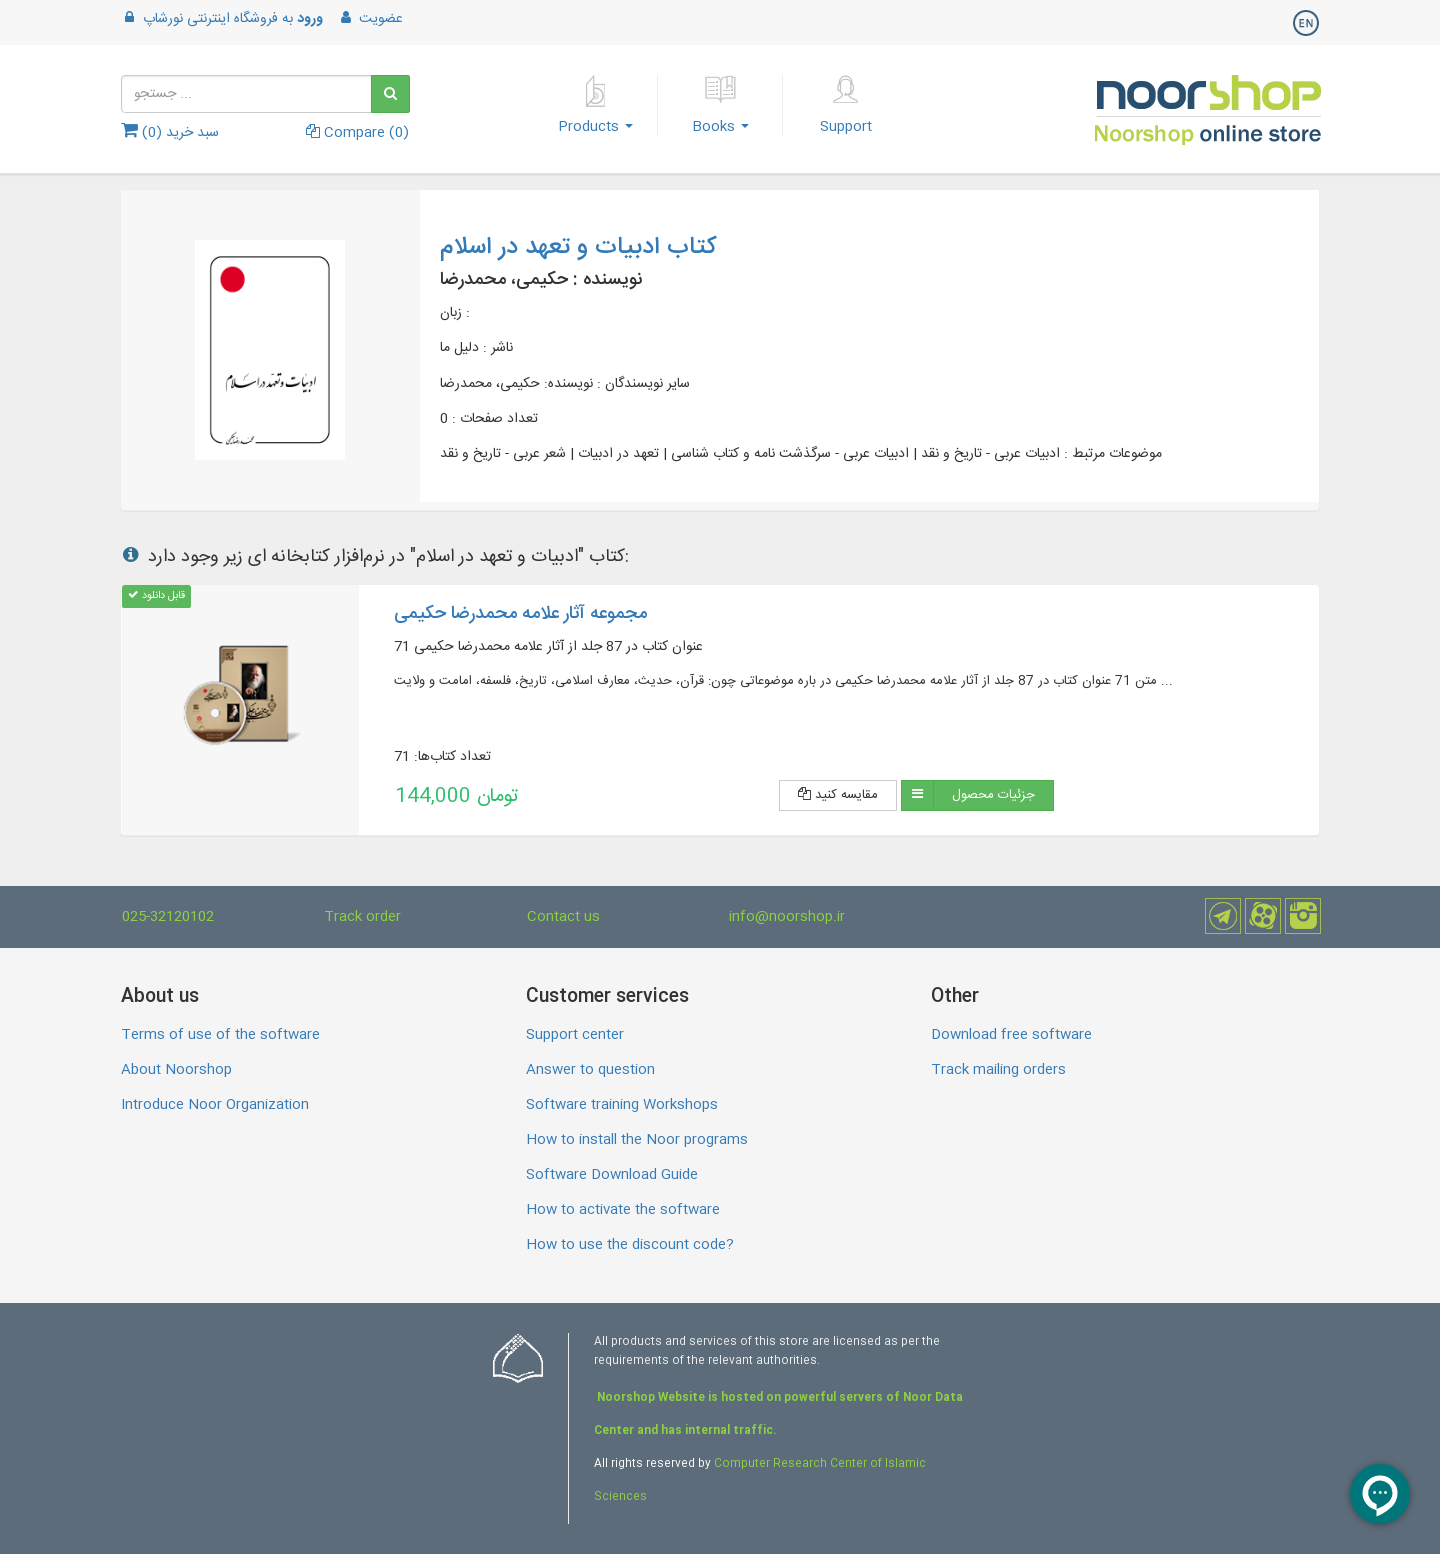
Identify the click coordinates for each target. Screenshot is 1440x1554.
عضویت (370, 19)
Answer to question (590, 1070)
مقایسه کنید (838, 795)
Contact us (563, 917)
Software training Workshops (622, 1105)
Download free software (1011, 1035)
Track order (362, 917)
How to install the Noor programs (637, 1140)
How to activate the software (623, 1210)
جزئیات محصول (993, 795)
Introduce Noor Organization (215, 1105)
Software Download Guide (612, 1175)
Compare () (357, 133)
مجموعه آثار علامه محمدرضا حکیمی (520, 614)
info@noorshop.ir (787, 917)
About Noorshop (176, 1070)
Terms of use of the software (220, 1035)
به (222, 19)
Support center (575, 1035)
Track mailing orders (998, 1070)
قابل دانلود (156, 595)
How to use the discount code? (630, 1245)
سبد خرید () (170, 133)
